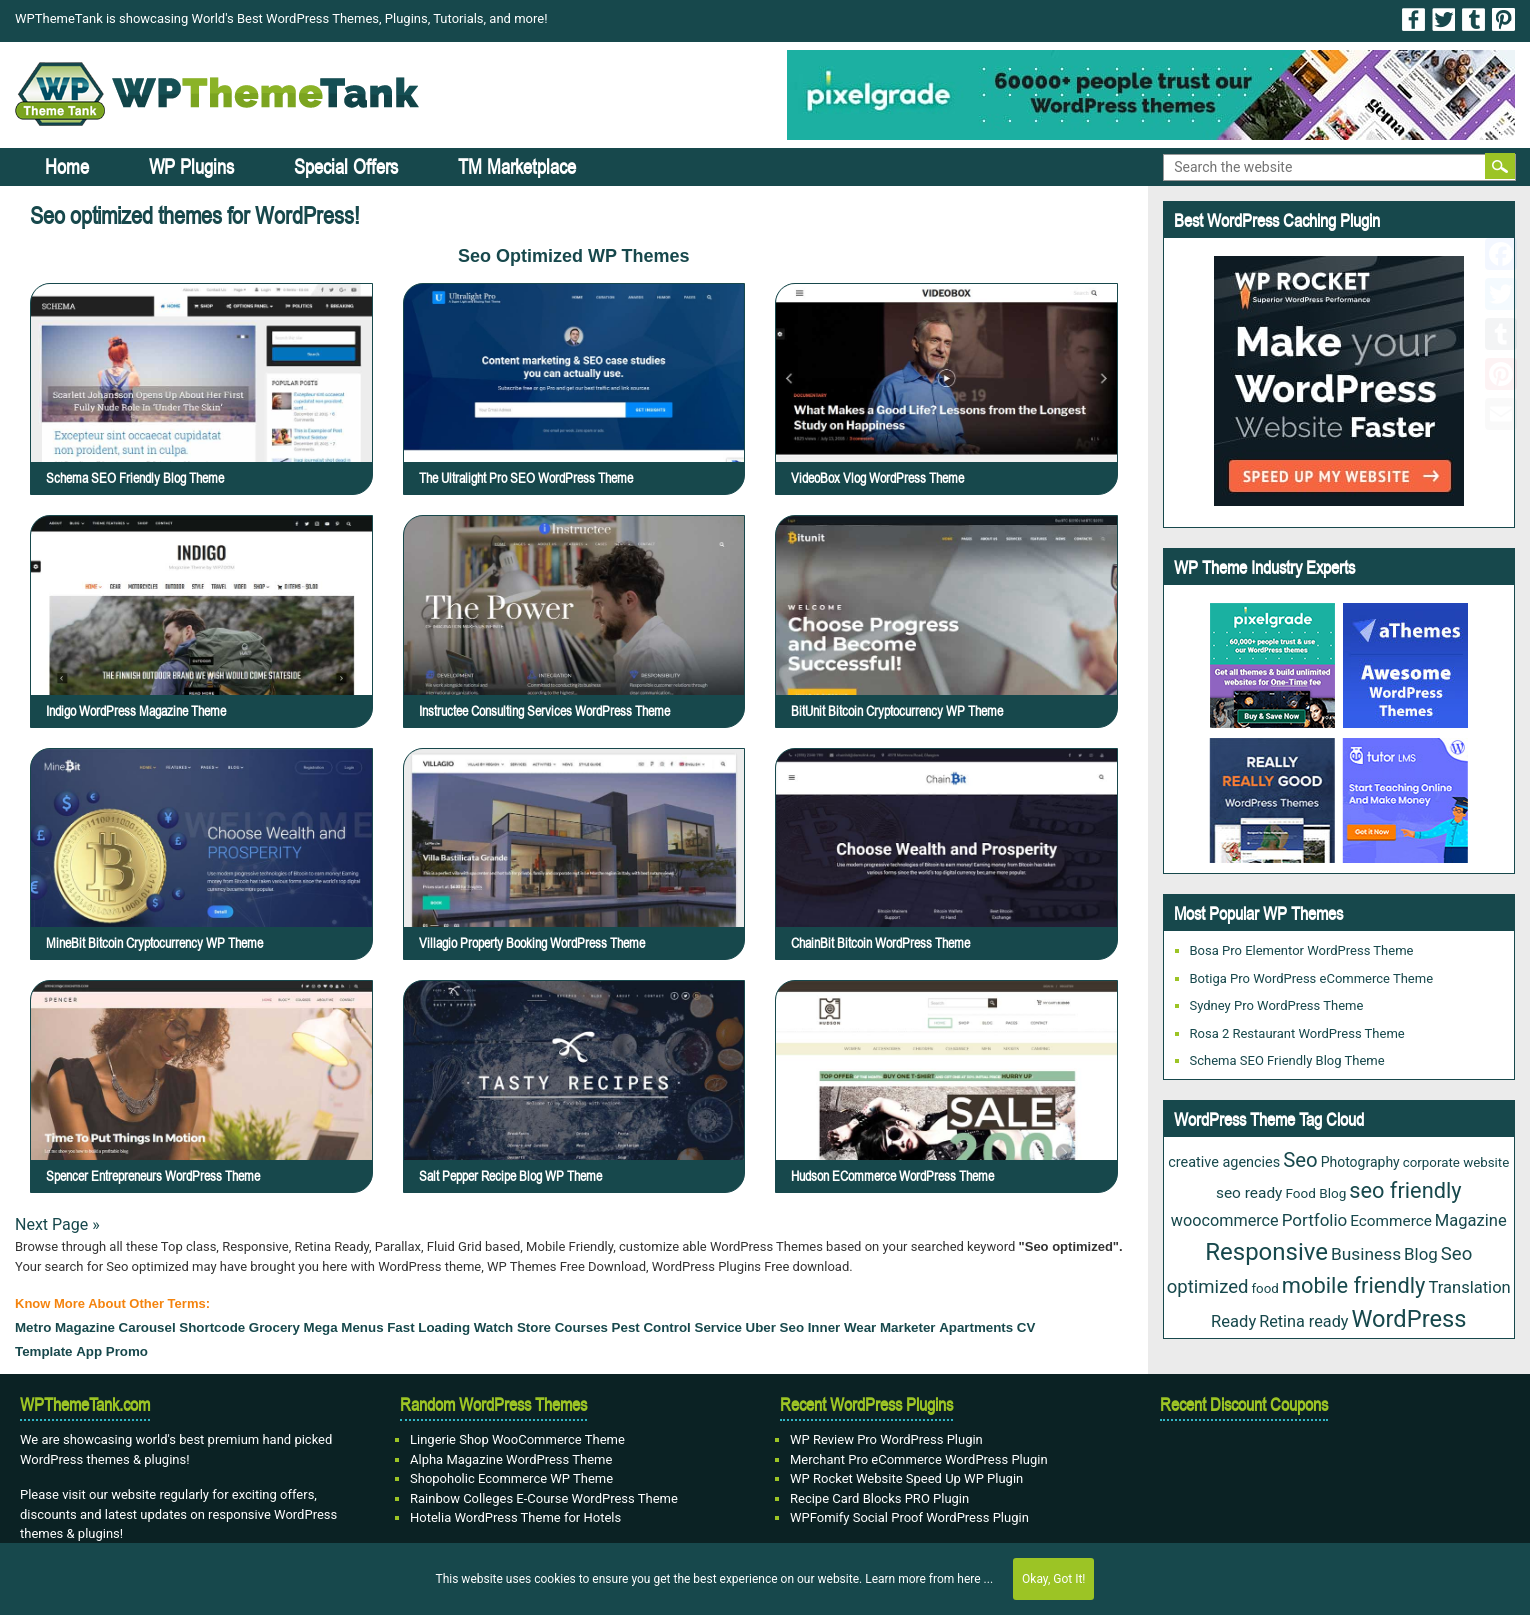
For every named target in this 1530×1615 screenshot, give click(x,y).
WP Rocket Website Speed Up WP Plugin (906, 1478)
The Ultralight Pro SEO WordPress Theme (526, 478)
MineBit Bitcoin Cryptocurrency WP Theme (201, 885)
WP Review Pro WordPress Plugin (886, 1439)
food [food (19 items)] (1264, 1288)
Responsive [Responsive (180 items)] (1266, 1252)
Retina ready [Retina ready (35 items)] (1303, 1321)
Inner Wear (842, 1327)
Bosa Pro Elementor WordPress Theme (1302, 950)
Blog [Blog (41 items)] (1421, 1254)
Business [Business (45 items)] (1366, 1254)
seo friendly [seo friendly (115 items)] (1405, 1190)
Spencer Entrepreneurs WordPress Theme (201, 1117)
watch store (512, 1327)
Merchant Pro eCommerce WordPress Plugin (919, 1459)
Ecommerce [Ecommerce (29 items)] (1391, 1221)
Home (67, 166)
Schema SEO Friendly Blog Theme (135, 478)
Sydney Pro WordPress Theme (1277, 1005)
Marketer (908, 1327)
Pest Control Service (677, 1327)
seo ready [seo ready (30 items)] (1249, 1193)
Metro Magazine (65, 1327)
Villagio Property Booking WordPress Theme (575, 885)
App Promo (112, 1351)
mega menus (344, 1327)
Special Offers (346, 166)
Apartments (976, 1327)
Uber (761, 1327)
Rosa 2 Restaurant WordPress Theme (1297, 1033)
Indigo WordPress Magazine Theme (136, 711)
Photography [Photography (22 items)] (1360, 1162)
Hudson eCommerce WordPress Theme (944, 1117)
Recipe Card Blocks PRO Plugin (879, 1498)
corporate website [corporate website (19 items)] (1456, 1162)
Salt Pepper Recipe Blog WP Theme (568, 1117)
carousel (147, 1327)
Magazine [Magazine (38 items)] (1471, 1220)
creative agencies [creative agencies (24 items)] (1224, 1162)
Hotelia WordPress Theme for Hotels (515, 1517)
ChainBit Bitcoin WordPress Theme (940, 885)
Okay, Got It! (1053, 1579)
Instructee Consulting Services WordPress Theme (544, 711)
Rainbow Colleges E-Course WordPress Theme (544, 1498)
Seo (792, 1327)
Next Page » (57, 1224)
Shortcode (212, 1327)
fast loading (428, 1327)
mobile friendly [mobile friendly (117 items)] (1354, 1285)
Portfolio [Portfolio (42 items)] (1315, 1220)
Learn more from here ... (929, 1579)
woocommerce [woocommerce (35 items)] (1225, 1220)
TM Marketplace (517, 166)
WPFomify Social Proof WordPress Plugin (909, 1517)
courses (581, 1327)
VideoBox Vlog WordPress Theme (877, 478)
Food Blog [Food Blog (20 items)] (1315, 1193)
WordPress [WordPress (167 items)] (1408, 1319)
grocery (274, 1327)
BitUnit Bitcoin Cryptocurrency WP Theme (897, 711)
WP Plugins (191, 166)
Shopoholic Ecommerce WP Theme (511, 1478)
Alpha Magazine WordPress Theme (511, 1459)
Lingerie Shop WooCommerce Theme (517, 1439)
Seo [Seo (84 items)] (1300, 1160)
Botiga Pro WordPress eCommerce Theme (1312, 978)
